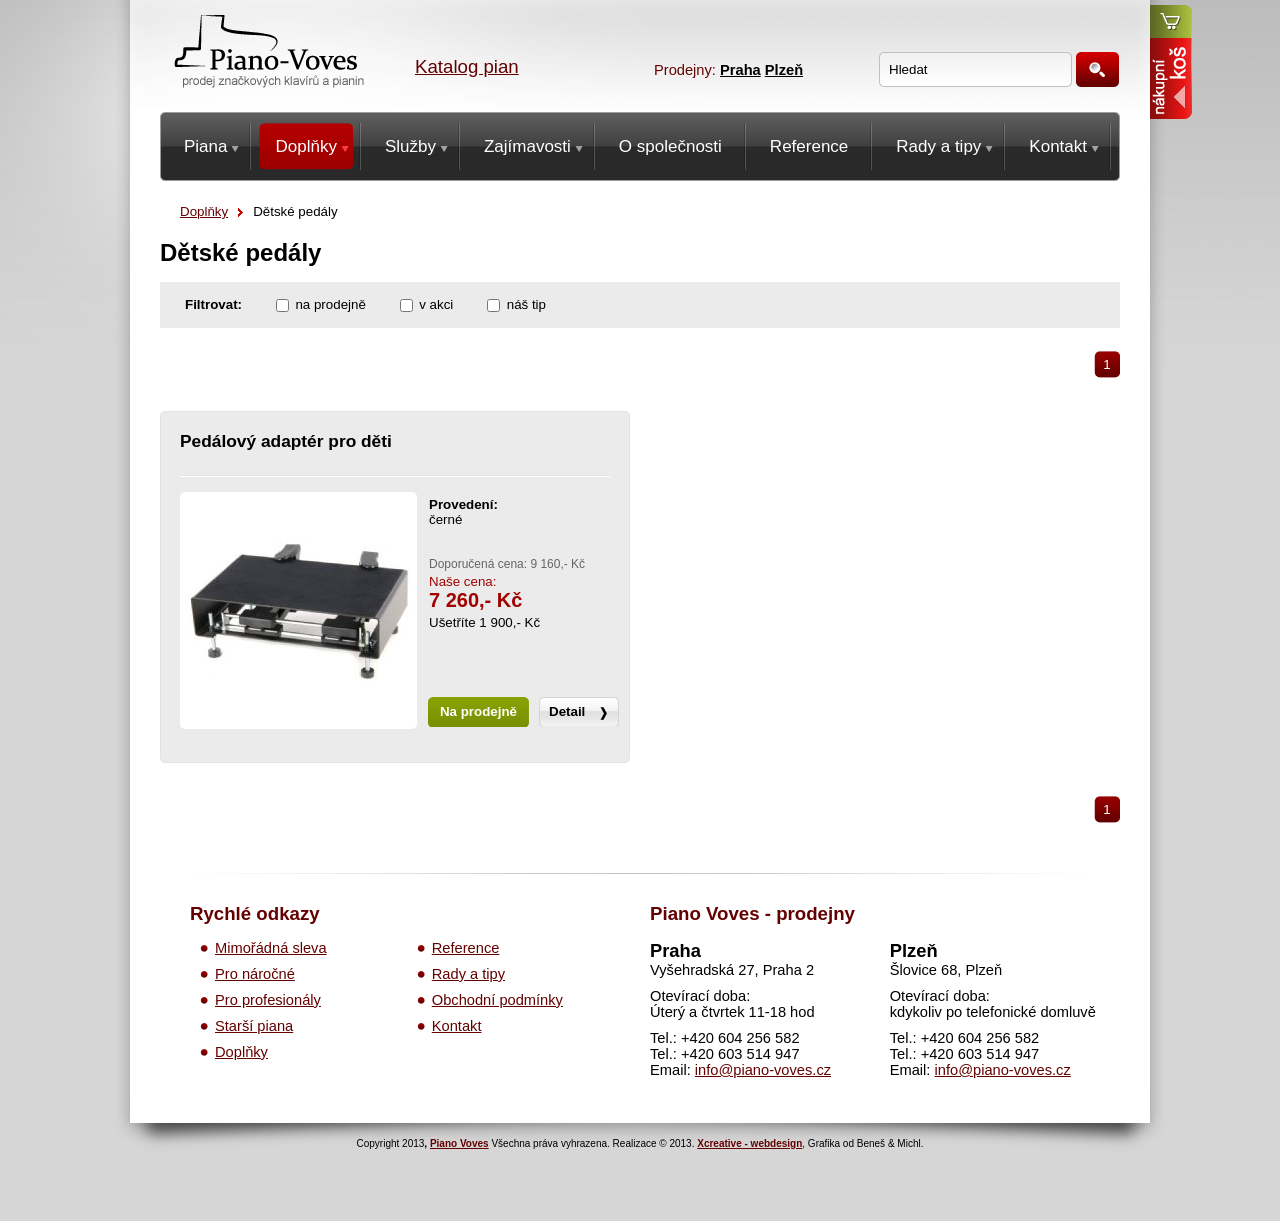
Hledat (1097, 69)
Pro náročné (255, 974)
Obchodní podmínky (497, 1000)
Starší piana (254, 1026)
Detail (567, 711)
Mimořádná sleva (271, 948)
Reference (466, 948)
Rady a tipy (468, 974)
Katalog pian (467, 66)
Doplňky (204, 211)
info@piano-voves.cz (763, 1070)
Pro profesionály (268, 1000)
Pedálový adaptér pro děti (286, 441)
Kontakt (457, 1026)
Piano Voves (459, 1143)
